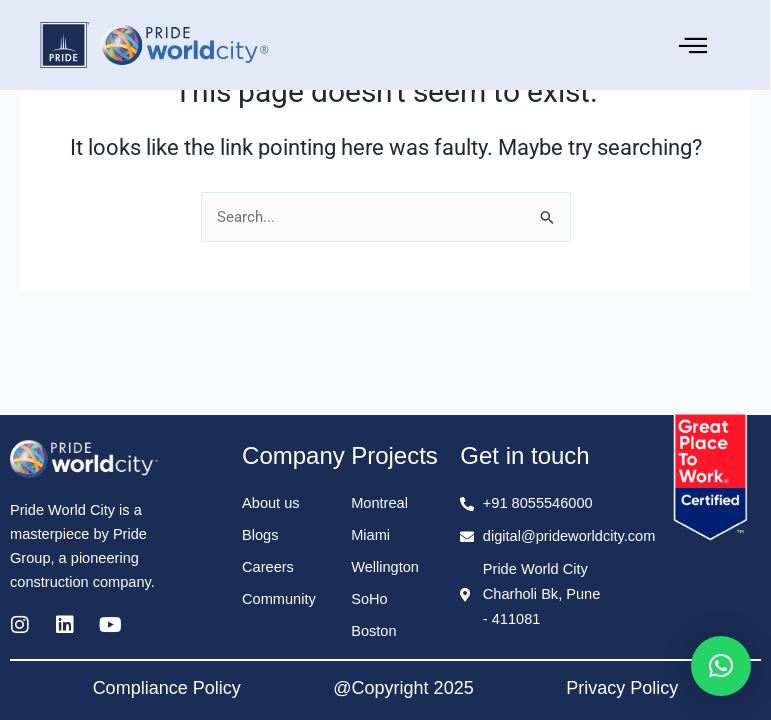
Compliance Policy (167, 688)
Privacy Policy (622, 688)
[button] (721, 666)
